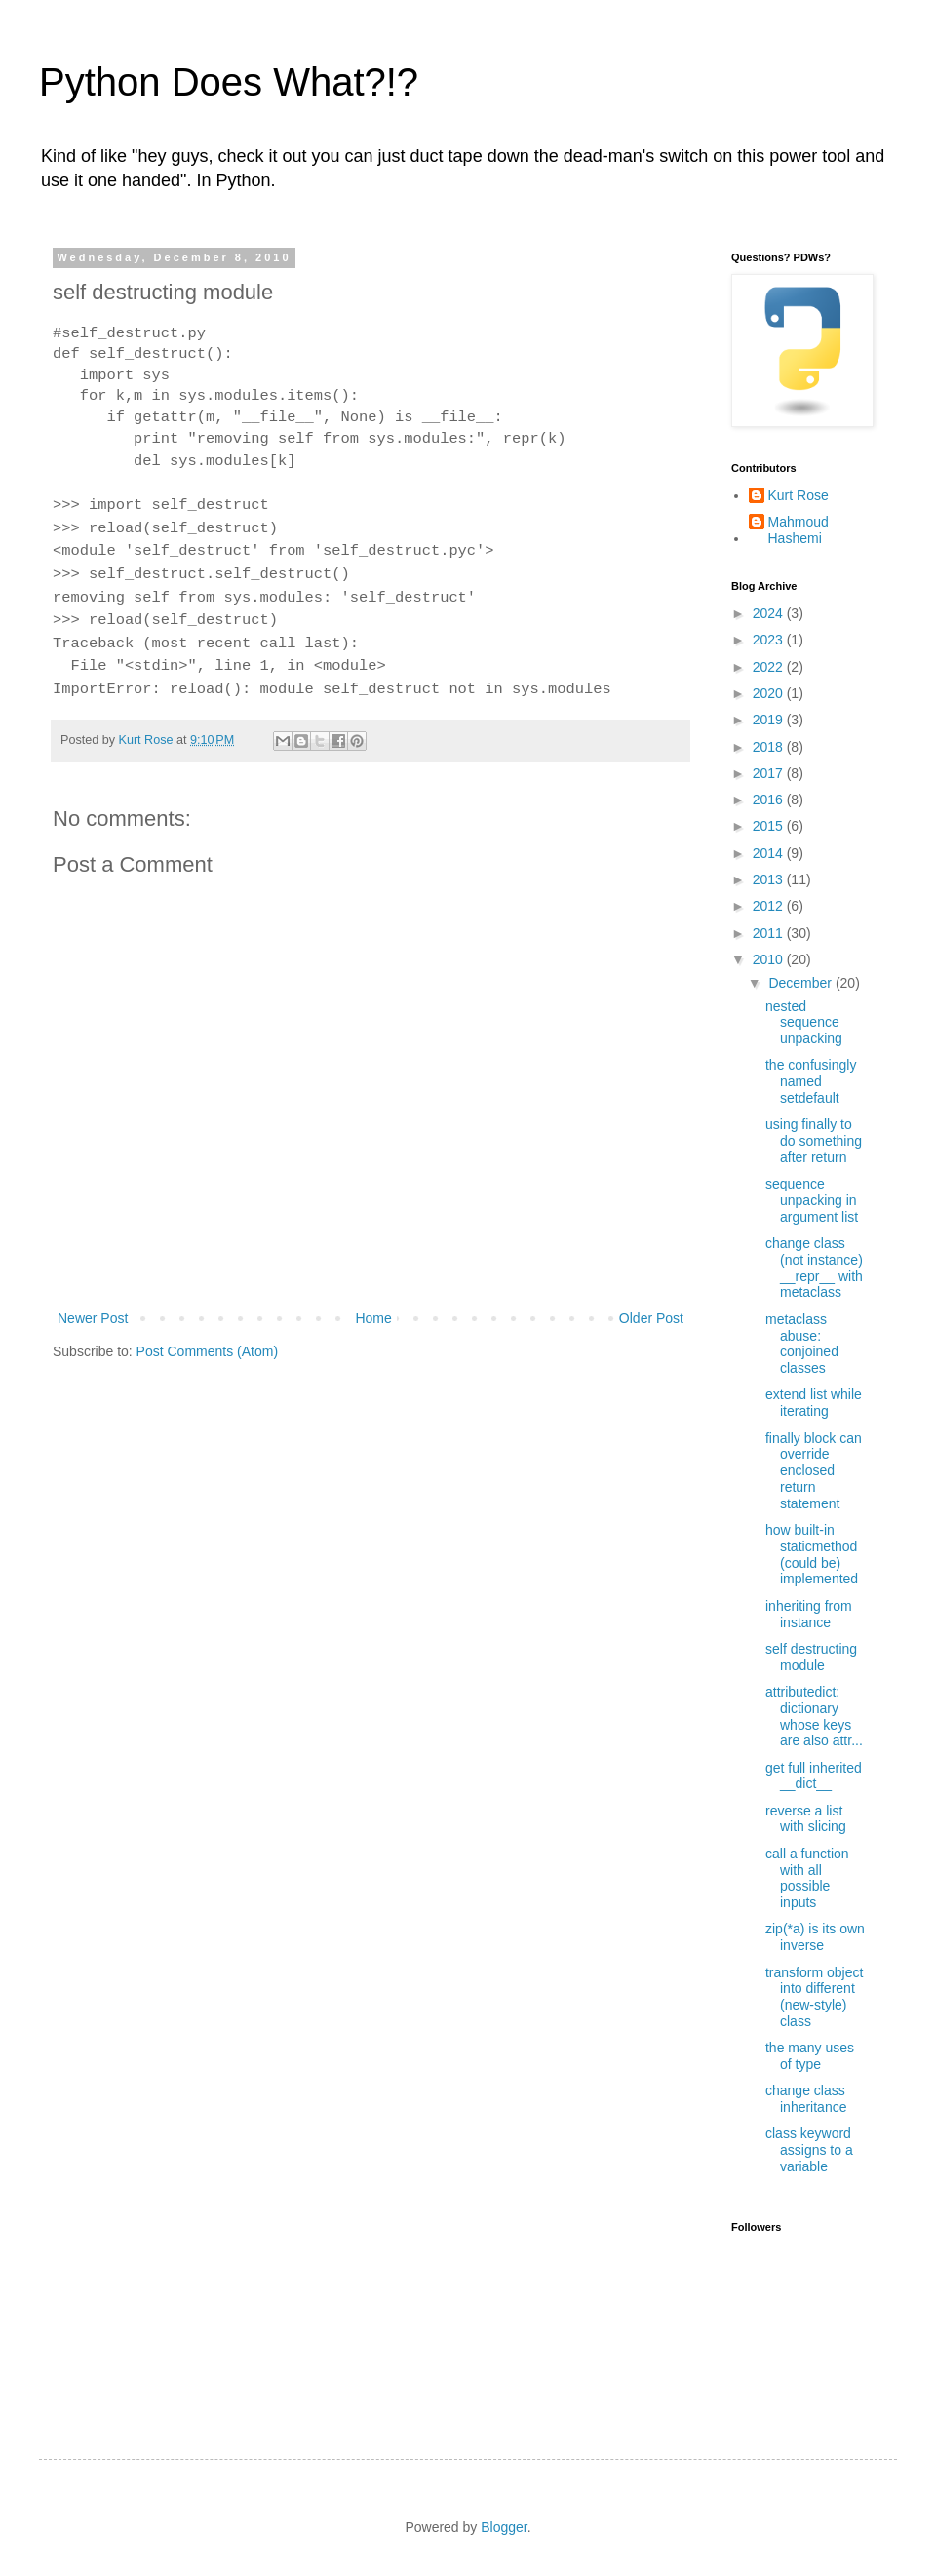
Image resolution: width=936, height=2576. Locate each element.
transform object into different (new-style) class (814, 1997)
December (801, 983)
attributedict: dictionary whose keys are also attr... (814, 1716)
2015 (770, 826)
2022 (770, 667)
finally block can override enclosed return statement (813, 1470)
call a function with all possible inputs (807, 1878)
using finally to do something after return (813, 1140)
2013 (770, 879)
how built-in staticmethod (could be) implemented (811, 1554)
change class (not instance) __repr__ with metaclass (814, 1267)
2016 (770, 799)
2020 (770, 693)
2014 (770, 853)
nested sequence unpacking (803, 1022)
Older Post (651, 1318)
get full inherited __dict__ (813, 1776)
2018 (770, 747)
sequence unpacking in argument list (811, 1200)
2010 (770, 959)
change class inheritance (806, 2099)
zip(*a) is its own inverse (815, 1937)
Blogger (503, 2527)
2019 (770, 719)
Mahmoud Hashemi (798, 530)
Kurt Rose (798, 495)
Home (373, 1318)
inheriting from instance (808, 1614)
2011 (770, 933)
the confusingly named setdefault (810, 1081)
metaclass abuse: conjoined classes (801, 1343)
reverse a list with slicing (805, 1819)
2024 (770, 613)
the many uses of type (809, 2056)
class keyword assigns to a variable (809, 2150)
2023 (770, 639)
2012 (770, 906)
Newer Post (93, 1318)
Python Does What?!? (228, 81)
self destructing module (811, 1657)
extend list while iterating (813, 1402)
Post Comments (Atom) (207, 1351)
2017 (770, 773)
